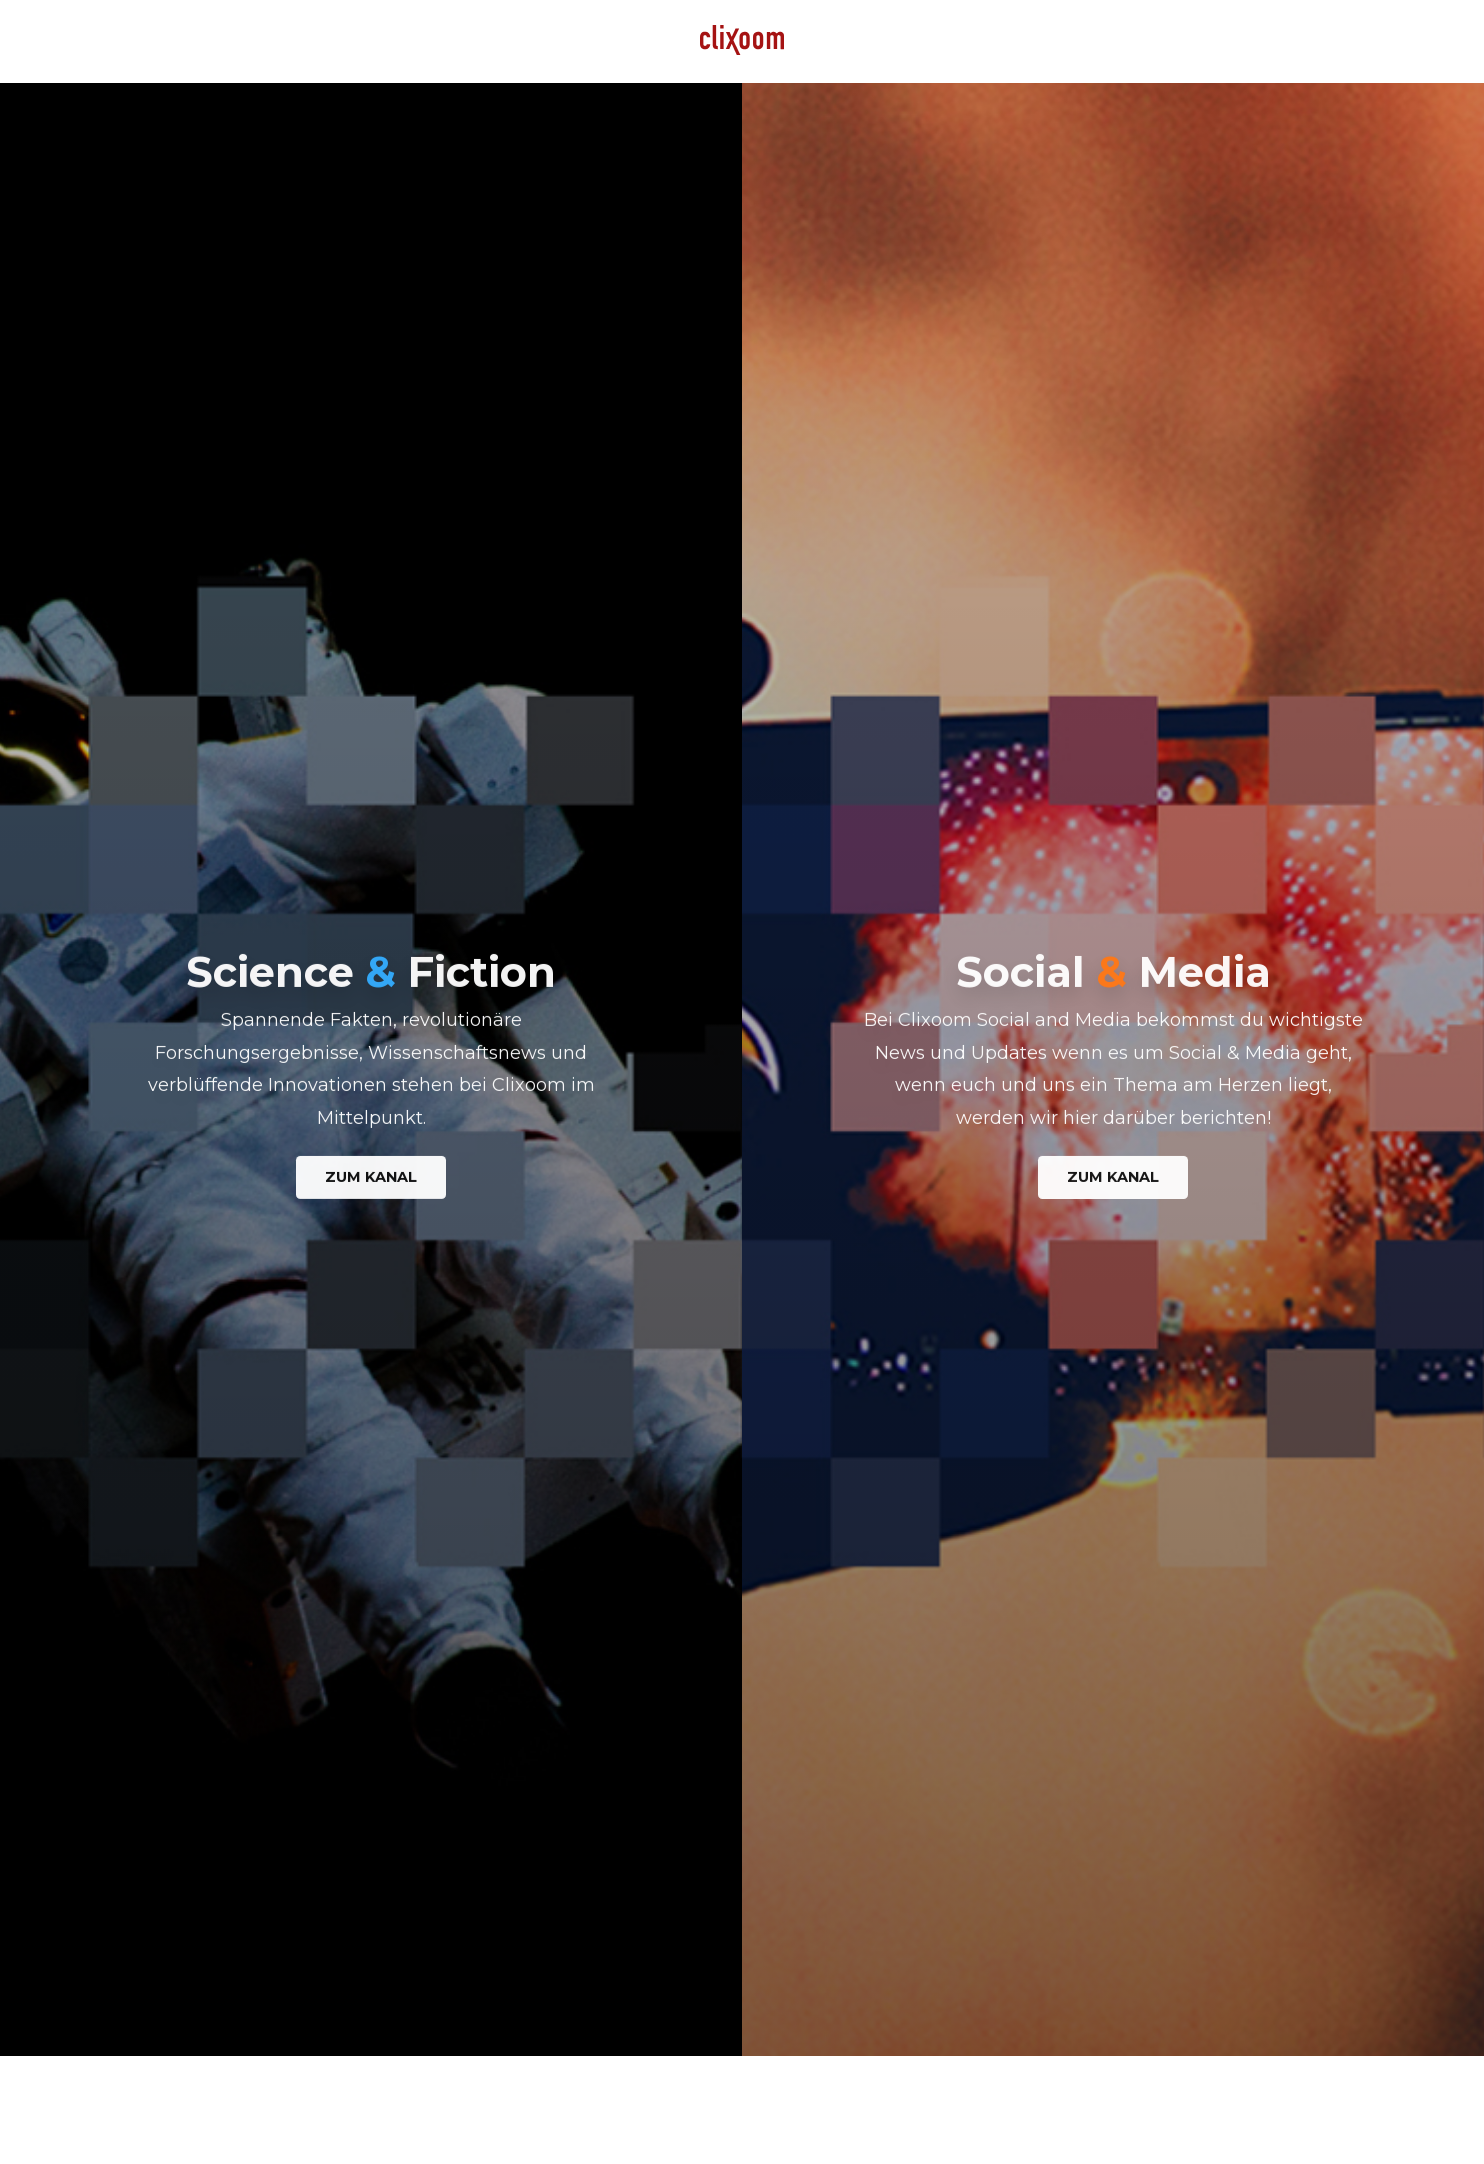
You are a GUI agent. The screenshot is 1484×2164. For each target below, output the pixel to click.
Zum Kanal (371, 1180)
